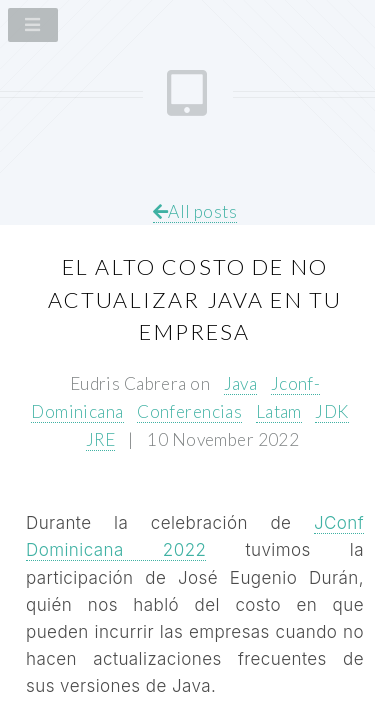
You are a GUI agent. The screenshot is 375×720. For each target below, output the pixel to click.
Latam (279, 411)
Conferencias (189, 411)
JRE (100, 439)
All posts (195, 212)
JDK (331, 411)
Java (241, 383)
